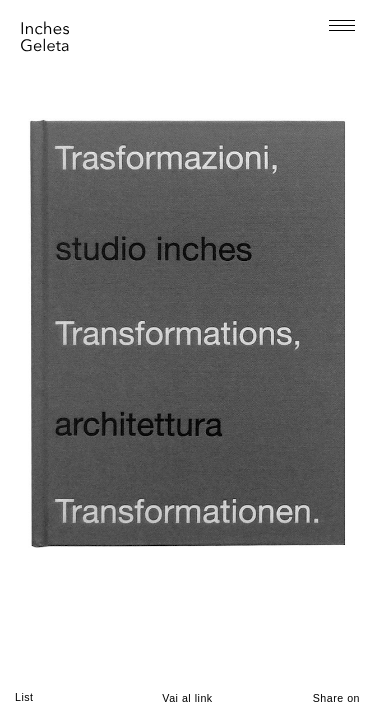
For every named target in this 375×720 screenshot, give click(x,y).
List (24, 697)
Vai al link (187, 698)
